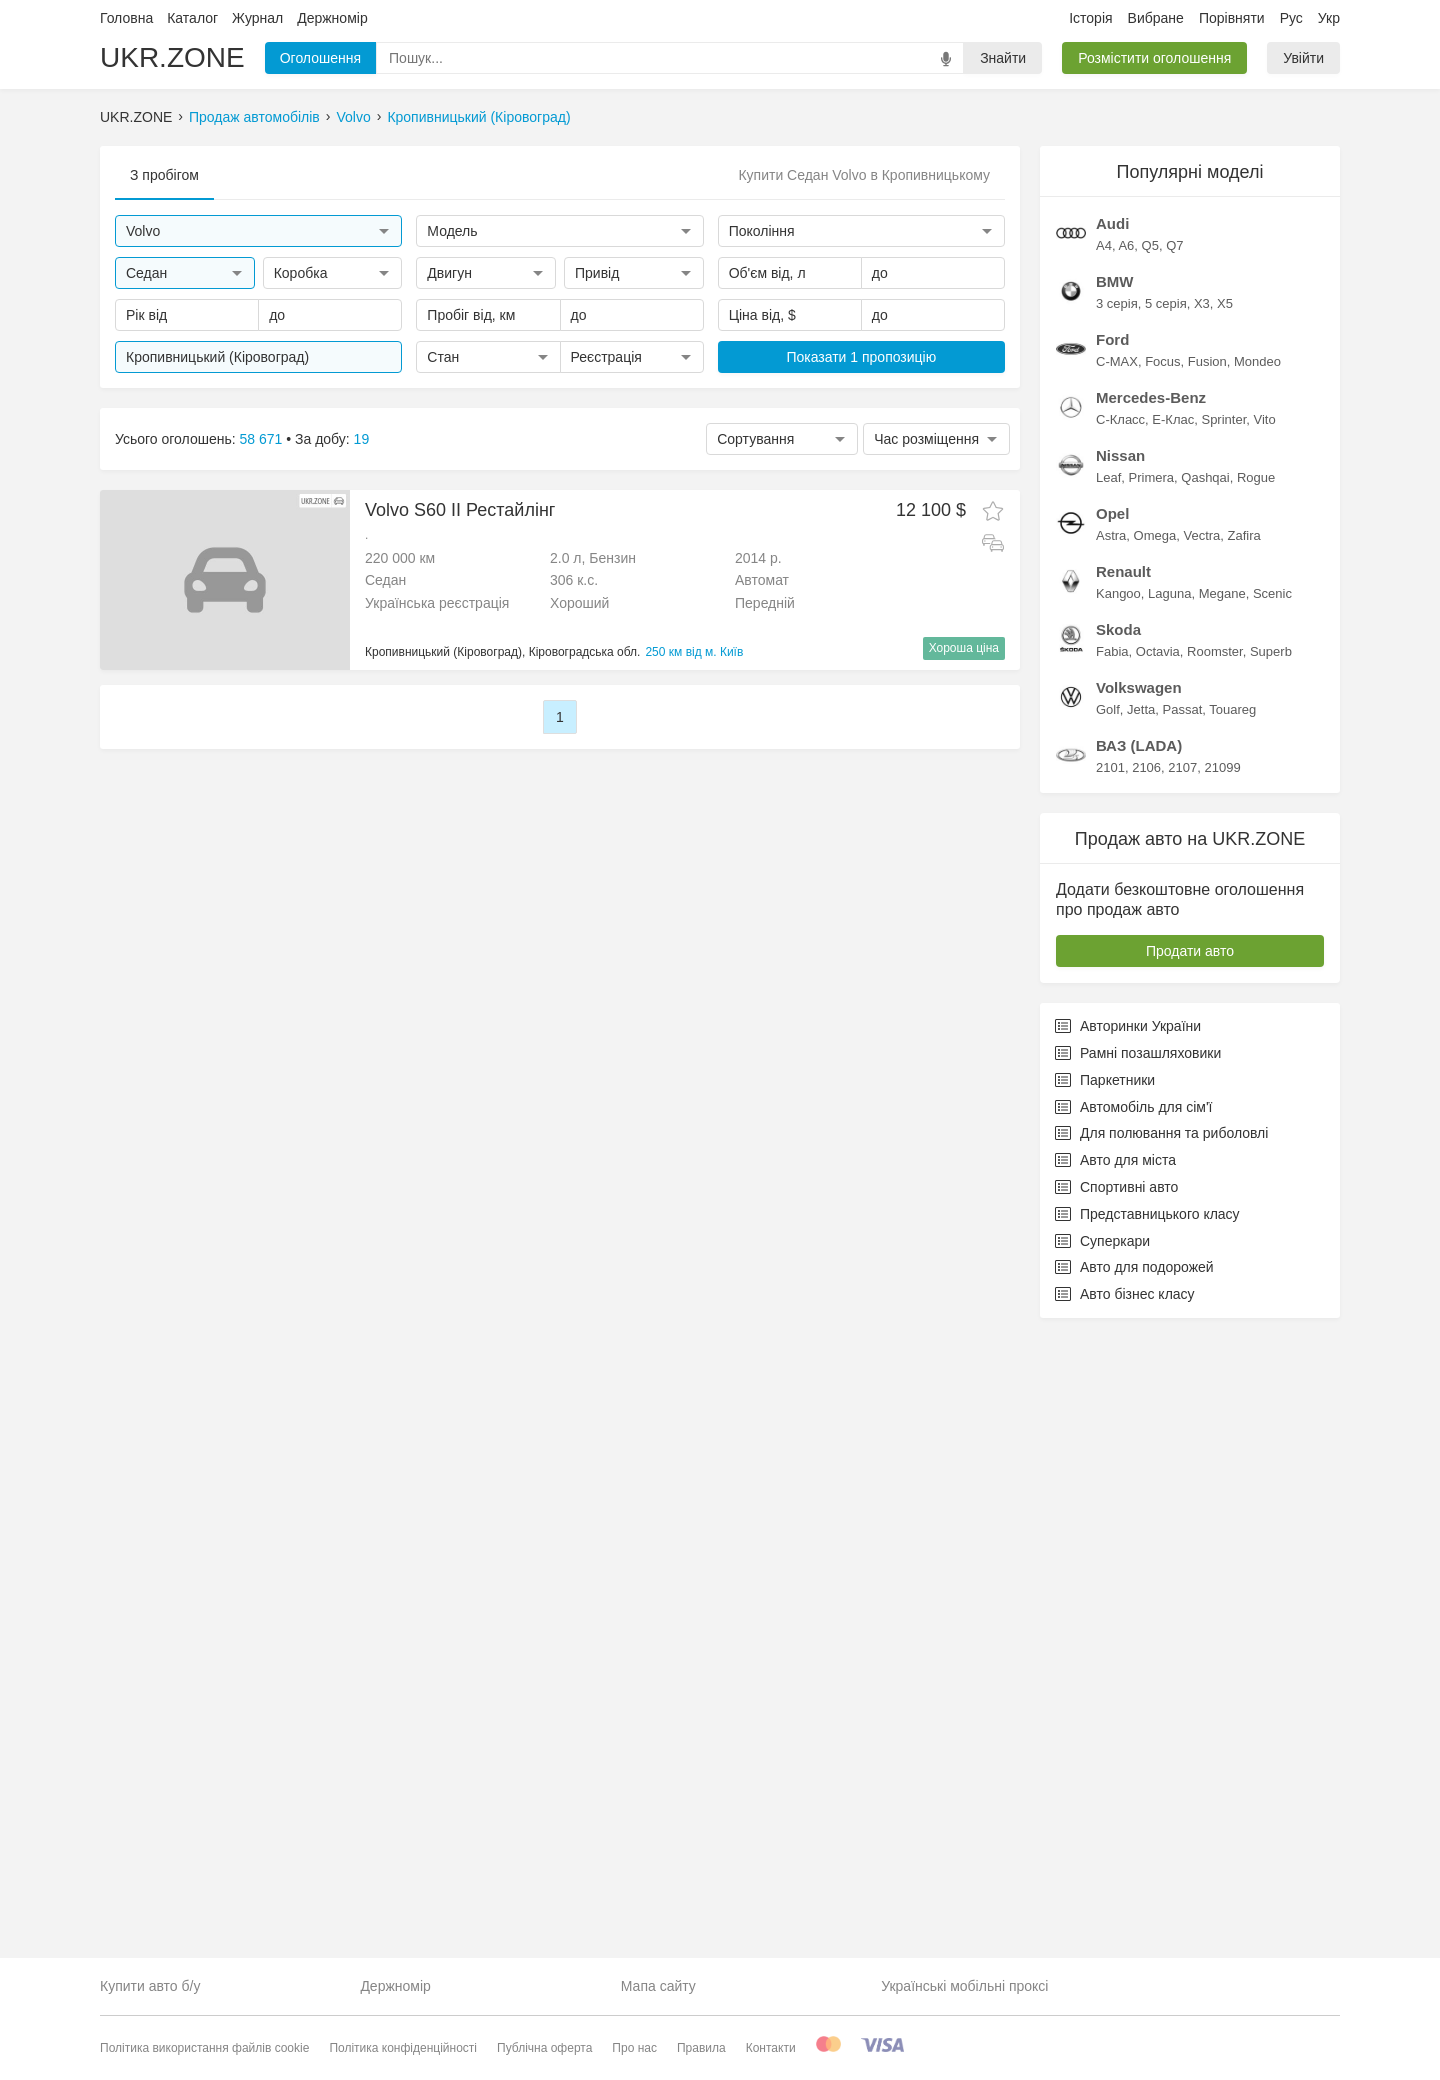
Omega (1155, 1155)
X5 (1225, 923)
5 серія (1166, 923)
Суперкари (1102, 1861)
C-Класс (1120, 1039)
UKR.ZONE (172, 57)
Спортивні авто (1116, 1807)
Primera (1152, 1097)
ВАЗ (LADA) (1139, 1365)
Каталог (192, 18)
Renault (1123, 1191)
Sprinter (1223, 1039)
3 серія (1117, 923)
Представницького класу (1147, 1834)
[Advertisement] (1190, 446)
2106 (1146, 1387)
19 (362, 439)
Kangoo (1118, 1213)
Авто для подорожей (1134, 1887)
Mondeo (1257, 981)
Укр (1329, 18)
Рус (1291, 18)
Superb (1271, 1271)
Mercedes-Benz (1151, 1017)
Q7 (1174, 865)
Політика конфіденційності (403, 2048)
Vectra (1201, 1155)
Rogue (1256, 1097)
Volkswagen (1139, 1307)
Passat (1183, 1329)
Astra (1111, 1155)
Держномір (332, 18)
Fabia (1112, 1271)
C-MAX (1117, 981)
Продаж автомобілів (254, 117)
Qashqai (1205, 1097)
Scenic (1272, 1213)
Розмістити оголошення (1154, 58)
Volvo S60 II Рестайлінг (460, 510)
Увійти (1303, 58)
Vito (1265, 1039)
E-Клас (1173, 1039)
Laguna (1169, 1213)
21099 (1222, 1387)
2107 (1182, 1387)
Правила (701, 2048)
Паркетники (1105, 1700)
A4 (1104, 865)
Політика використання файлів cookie (204, 2048)
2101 (1110, 1387)
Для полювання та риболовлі (1161, 1753)
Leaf (1108, 1097)
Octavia (1158, 1271)
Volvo (353, 117)
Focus (1162, 981)
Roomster (1215, 1271)
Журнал (257, 18)
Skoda (1118, 1249)
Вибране (1156, 18)
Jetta (1141, 1329)
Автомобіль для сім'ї (1134, 1727)
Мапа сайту (658, 1986)
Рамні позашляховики (1138, 1673)
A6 (1126, 865)
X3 (1202, 923)
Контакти (771, 2048)
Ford (1112, 959)
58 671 (261, 439)
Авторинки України (1128, 1646)
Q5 (1150, 865)
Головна (126, 18)
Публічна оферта (544, 2048)
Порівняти (1232, 18)
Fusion (1207, 981)
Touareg (1232, 1329)
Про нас (634, 2048)
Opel (1112, 1133)
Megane (1222, 1213)
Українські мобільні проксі (964, 1986)
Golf (1108, 1329)
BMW (1115, 901)
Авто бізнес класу (1125, 1914)
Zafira (1244, 1155)
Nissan (1120, 1075)
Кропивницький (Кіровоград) (478, 117)
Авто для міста (1115, 1780)
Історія (1090, 18)
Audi (1112, 843)
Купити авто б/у (150, 1986)
